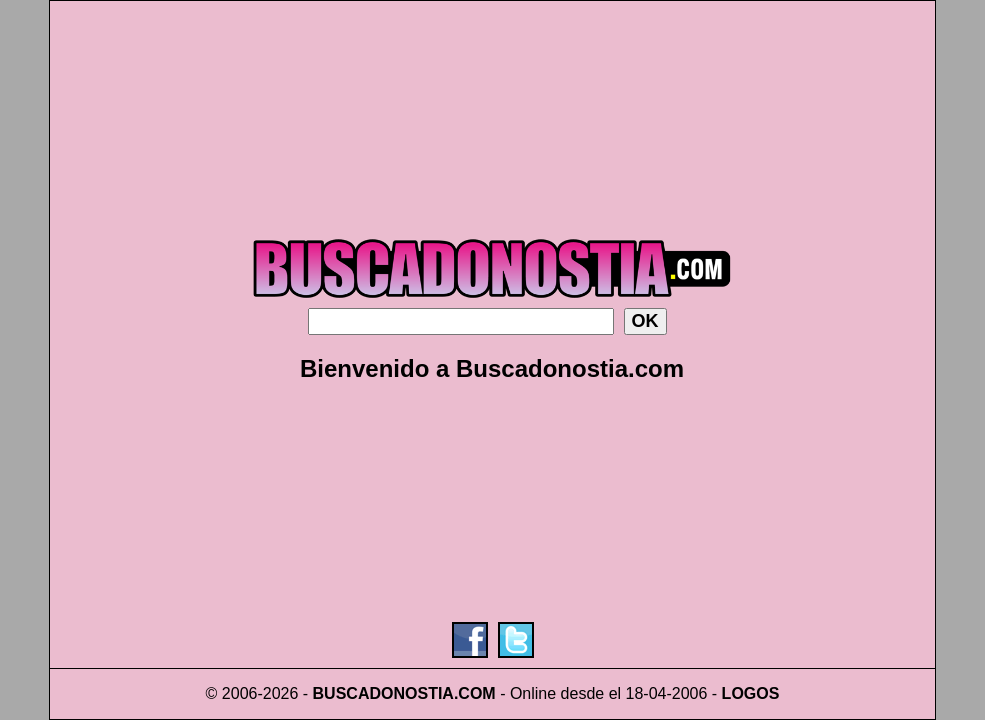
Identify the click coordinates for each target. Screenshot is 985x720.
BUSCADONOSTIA (383, 693)
